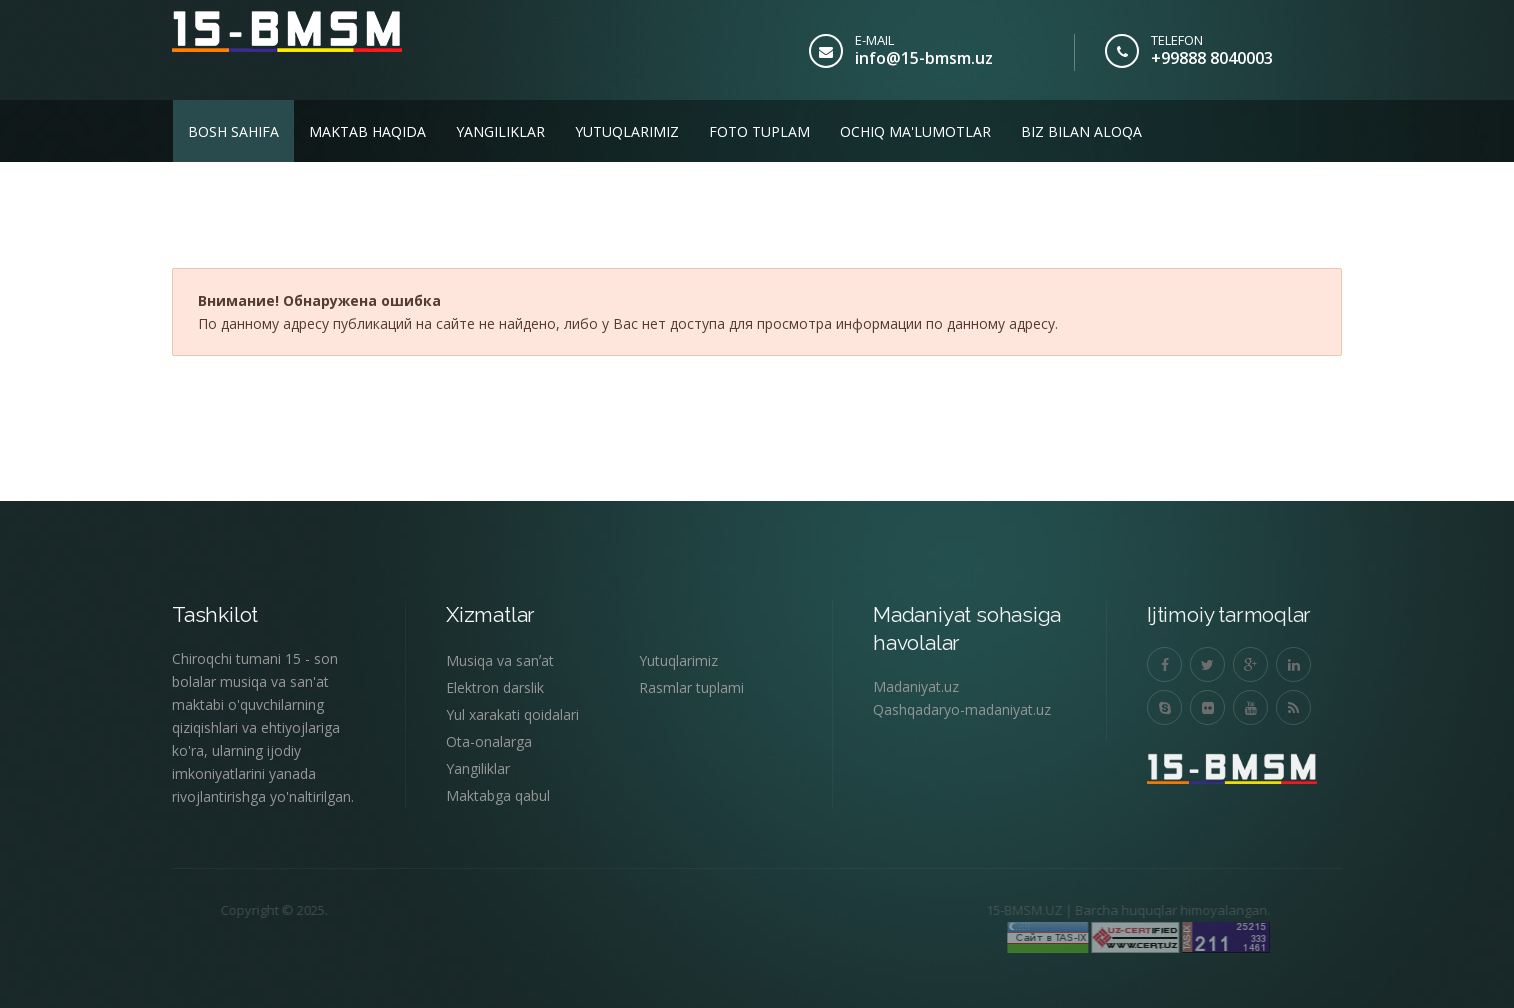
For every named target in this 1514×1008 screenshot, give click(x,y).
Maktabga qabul (498, 795)
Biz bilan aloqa (1081, 131)
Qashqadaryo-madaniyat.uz (962, 709)
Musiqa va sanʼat (500, 660)
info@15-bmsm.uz (924, 58)
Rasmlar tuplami (691, 687)
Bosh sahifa (233, 131)
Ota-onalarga (489, 741)
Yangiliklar (500, 131)
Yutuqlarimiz (627, 131)
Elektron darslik (495, 687)
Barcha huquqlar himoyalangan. (1133, 910)
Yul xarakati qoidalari (512, 714)
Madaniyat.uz (916, 686)
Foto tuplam (759, 131)
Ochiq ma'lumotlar (915, 131)
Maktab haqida (367, 131)
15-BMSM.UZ (985, 910)
